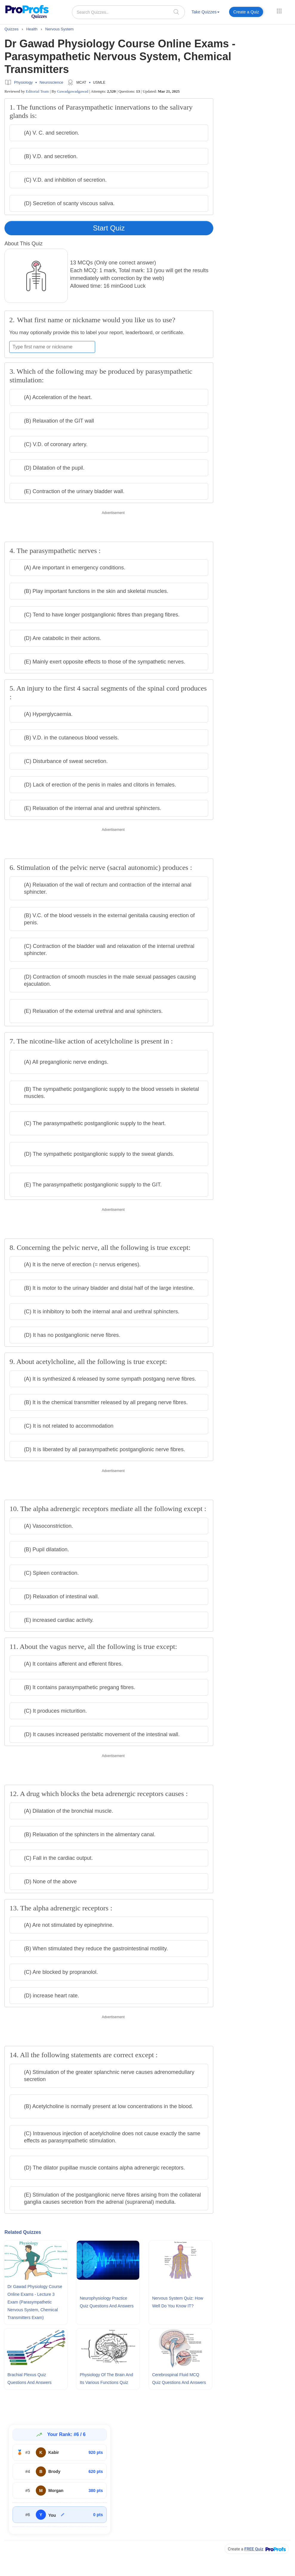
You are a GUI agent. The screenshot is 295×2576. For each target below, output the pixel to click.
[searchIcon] (176, 11)
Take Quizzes (205, 12)
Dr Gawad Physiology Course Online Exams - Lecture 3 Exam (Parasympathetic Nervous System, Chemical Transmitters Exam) (34, 2302)
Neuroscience (52, 82)
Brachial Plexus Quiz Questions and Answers (29, 2378)
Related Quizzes (22, 2232)
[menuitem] (205, 13)
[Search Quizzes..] (128, 12)
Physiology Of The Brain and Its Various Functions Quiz (106, 2378)
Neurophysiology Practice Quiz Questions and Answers (107, 2302)
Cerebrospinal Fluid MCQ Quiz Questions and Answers (179, 2378)
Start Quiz (109, 228)
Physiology (23, 82)
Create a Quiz (246, 12)
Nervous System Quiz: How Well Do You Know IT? (177, 2302)
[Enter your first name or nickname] (52, 347)
